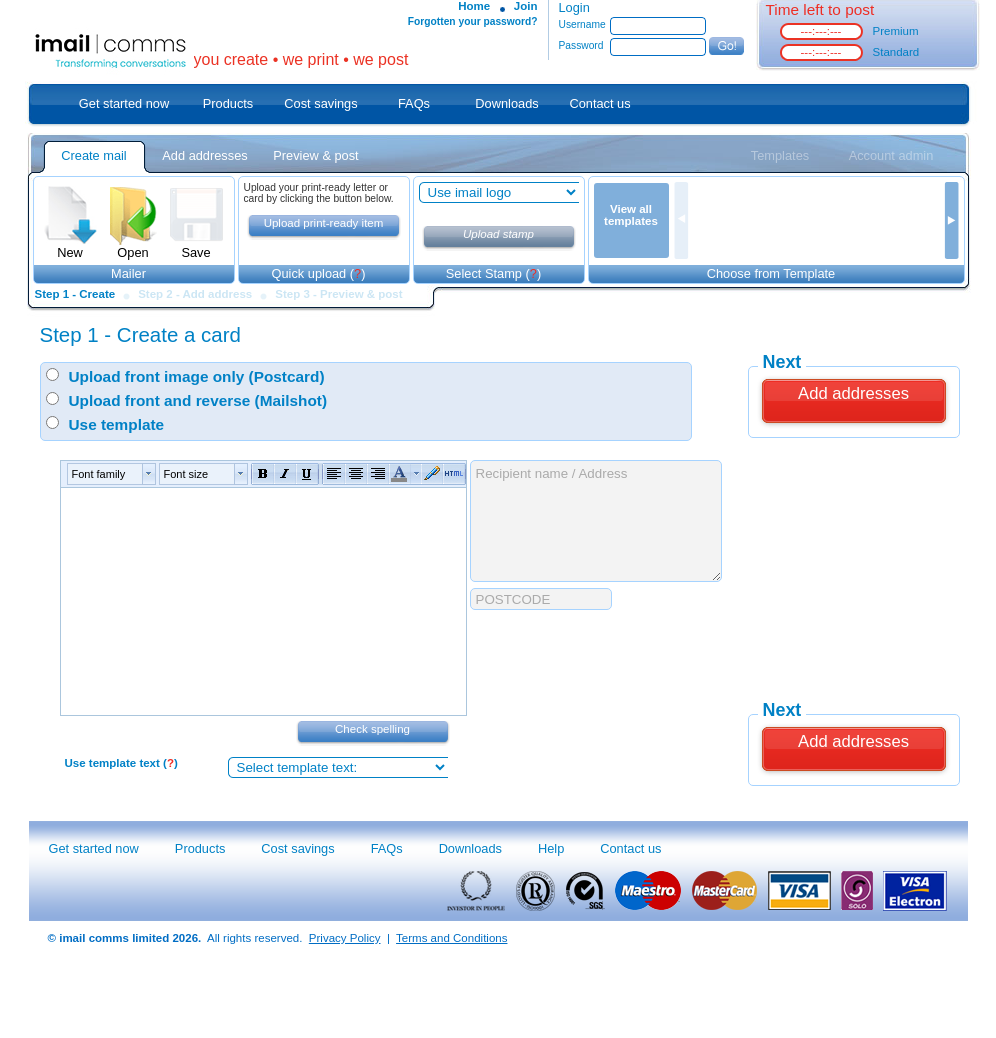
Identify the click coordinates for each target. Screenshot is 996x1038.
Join (526, 6)
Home (474, 6)
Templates (780, 155)
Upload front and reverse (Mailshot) (198, 400)
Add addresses (204, 155)
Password (581, 45)
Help (551, 848)
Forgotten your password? (473, 21)
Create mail (93, 155)
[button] (110, 474)
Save (196, 246)
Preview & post (315, 155)
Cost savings (320, 103)
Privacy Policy (345, 938)
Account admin (891, 155)
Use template (117, 424)
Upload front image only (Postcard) (197, 376)
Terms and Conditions (451, 938)
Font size (186, 474)
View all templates (631, 215)
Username (582, 24)
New (70, 246)
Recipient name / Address (596, 521)
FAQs (414, 103)
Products (228, 103)
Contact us (599, 103)
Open (133, 246)
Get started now (124, 103)
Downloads (506, 103)
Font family (99, 474)
